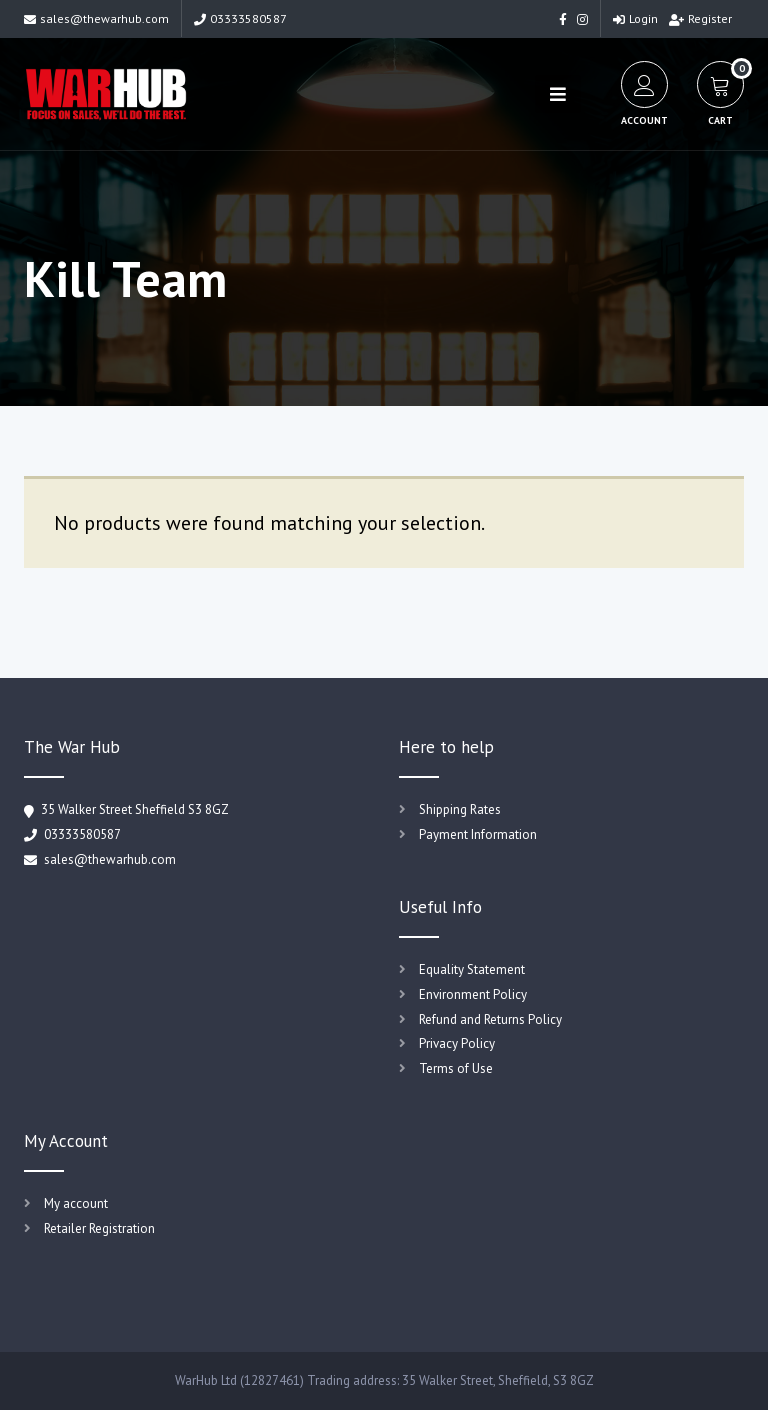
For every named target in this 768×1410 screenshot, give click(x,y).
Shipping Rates (460, 809)
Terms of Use (456, 1068)
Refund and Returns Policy (490, 1019)
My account (76, 1203)
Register (700, 18)
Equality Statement (472, 969)
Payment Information (478, 834)
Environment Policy (473, 994)
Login (635, 18)
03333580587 (240, 18)
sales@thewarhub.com (96, 18)
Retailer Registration (99, 1228)
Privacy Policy (457, 1043)
